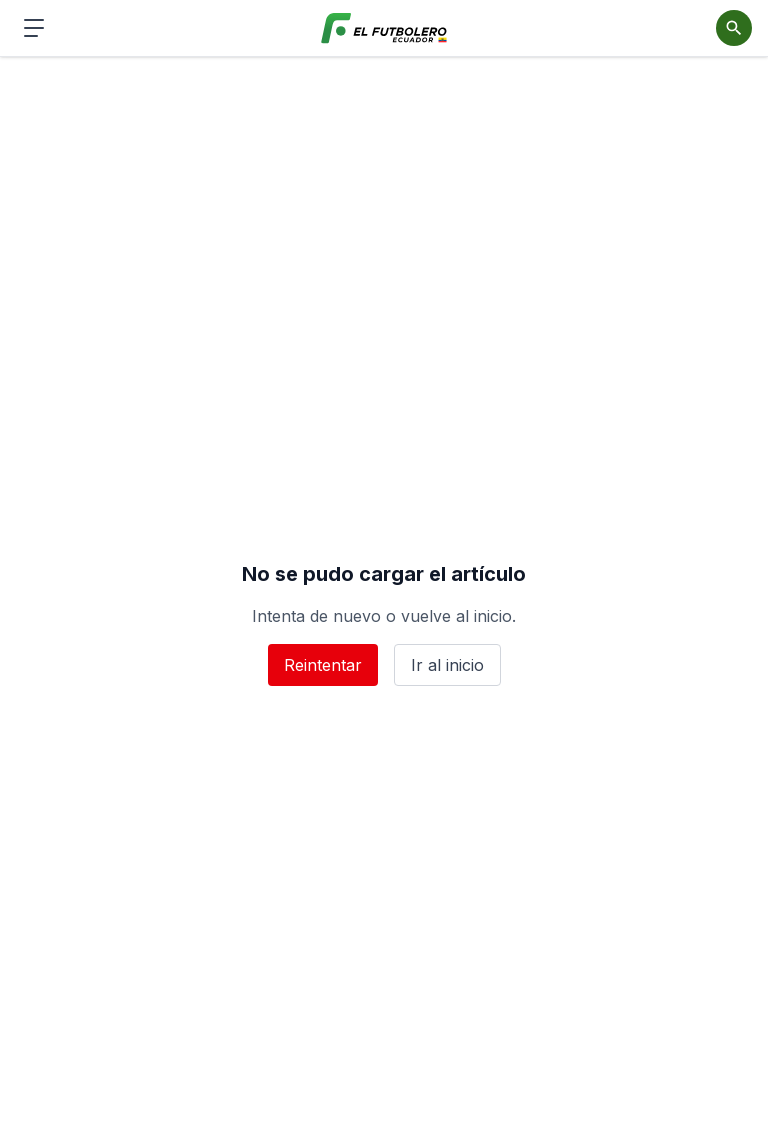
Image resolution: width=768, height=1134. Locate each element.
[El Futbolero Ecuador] (384, 28)
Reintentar (323, 665)
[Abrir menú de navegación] (34, 28)
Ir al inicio (447, 665)
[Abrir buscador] (734, 28)
